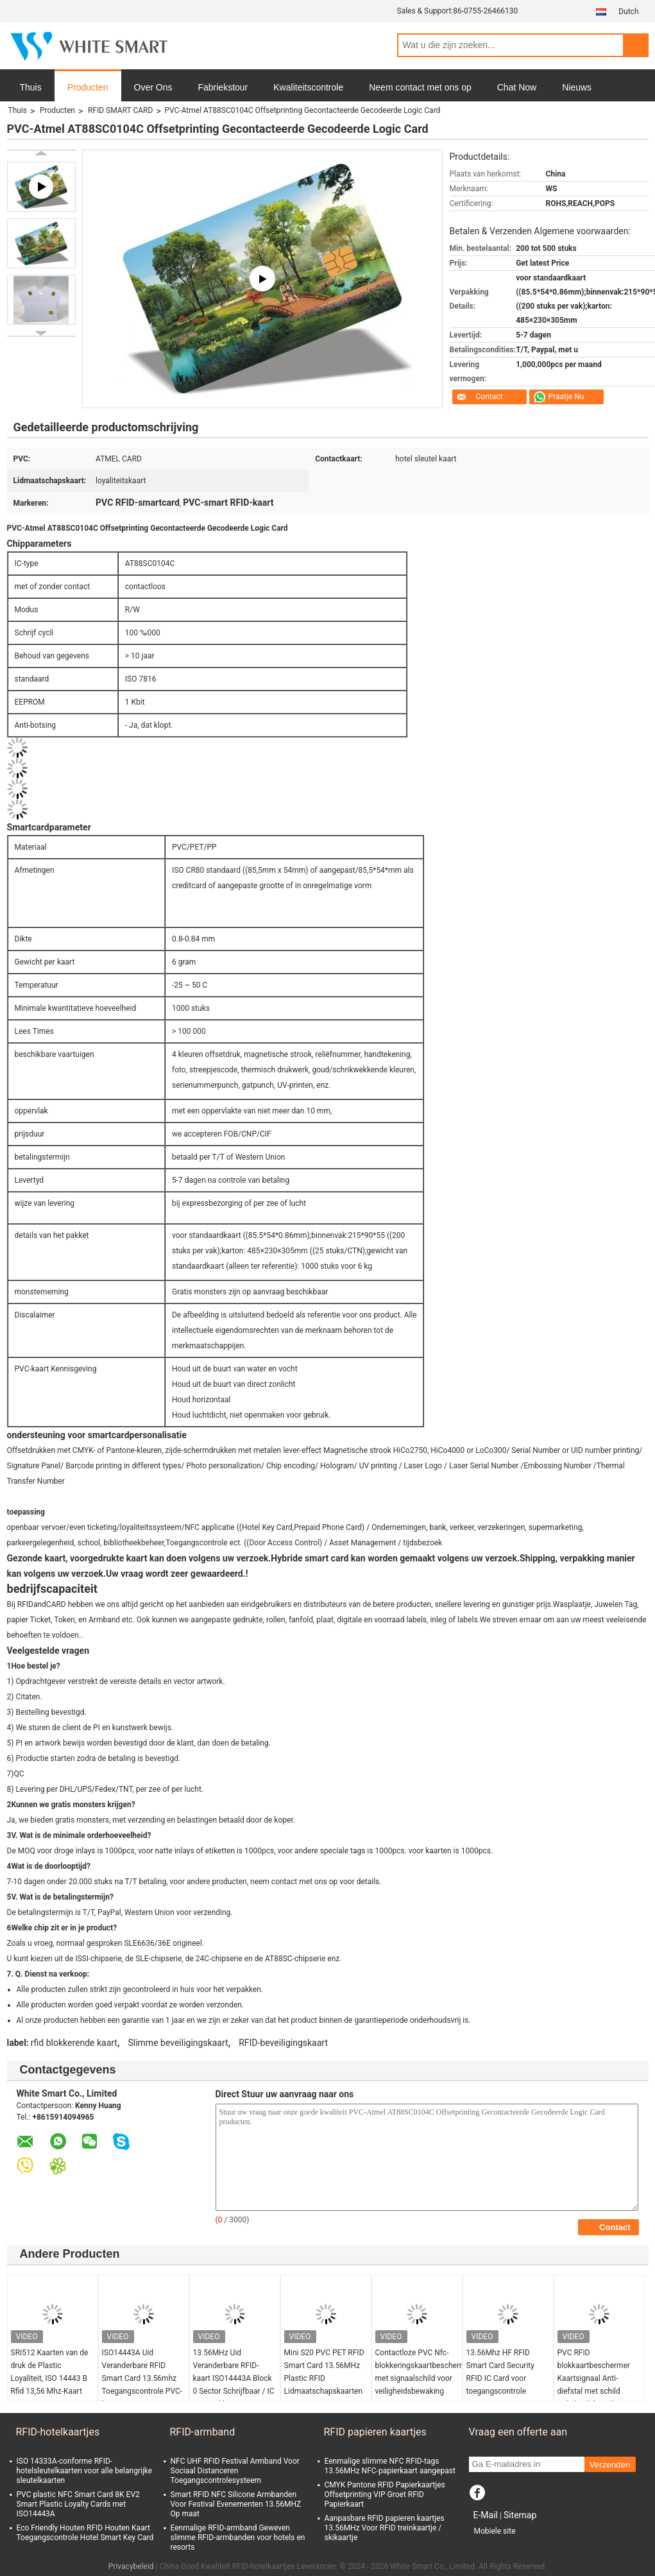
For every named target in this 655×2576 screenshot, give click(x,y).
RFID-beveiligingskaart (283, 2043)
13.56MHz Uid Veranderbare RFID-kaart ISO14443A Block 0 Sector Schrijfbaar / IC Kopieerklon (234, 2378)
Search (636, 45)
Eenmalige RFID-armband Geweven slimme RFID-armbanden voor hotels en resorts (238, 2537)
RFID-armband (202, 2432)
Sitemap (520, 2515)
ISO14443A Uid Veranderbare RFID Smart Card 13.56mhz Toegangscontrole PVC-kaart (142, 2378)
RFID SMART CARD (120, 110)
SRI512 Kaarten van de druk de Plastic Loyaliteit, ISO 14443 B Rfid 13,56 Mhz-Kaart (50, 2372)
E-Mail (485, 2515)
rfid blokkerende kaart (74, 2043)
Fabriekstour (223, 87)
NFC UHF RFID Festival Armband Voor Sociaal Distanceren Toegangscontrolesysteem (235, 2471)
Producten (87, 87)
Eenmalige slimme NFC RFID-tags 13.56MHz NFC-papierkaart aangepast (390, 2466)
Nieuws (576, 87)
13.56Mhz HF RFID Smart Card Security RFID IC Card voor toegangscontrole (500, 2372)
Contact (489, 396)
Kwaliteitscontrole (308, 87)
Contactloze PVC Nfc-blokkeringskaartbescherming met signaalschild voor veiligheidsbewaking (418, 2372)
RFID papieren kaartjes (375, 2432)
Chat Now (516, 87)
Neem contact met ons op (420, 87)
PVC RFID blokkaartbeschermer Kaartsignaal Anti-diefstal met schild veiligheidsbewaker (594, 2378)
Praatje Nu (566, 396)
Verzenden (610, 2464)
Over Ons (153, 87)
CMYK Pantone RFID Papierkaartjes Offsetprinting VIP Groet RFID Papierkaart (385, 2494)
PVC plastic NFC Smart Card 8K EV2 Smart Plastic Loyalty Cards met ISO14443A (78, 2504)
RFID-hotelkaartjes (58, 2432)
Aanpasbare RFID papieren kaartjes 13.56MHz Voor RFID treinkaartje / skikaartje (385, 2528)
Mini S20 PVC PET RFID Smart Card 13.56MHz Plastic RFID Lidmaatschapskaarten (324, 2372)
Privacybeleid (131, 2566)
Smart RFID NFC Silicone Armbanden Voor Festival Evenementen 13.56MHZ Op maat (236, 2504)
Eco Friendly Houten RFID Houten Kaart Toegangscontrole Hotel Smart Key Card (85, 2532)
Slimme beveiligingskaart (178, 2043)
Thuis (31, 87)
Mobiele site (495, 2531)
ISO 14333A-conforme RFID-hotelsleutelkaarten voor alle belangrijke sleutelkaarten (85, 2471)
